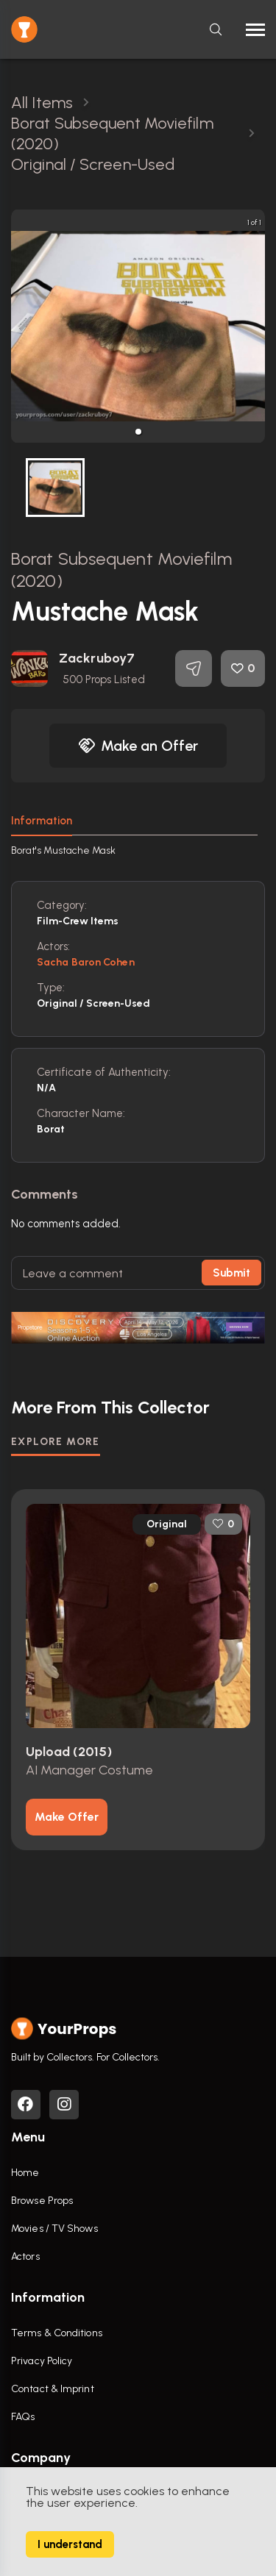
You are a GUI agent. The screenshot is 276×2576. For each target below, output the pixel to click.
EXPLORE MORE (55, 1441)
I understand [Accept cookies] (70, 2544)
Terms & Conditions (56, 2333)
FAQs (23, 2417)
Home (25, 2172)
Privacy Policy (41, 2361)
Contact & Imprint (52, 2389)
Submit (231, 1273)
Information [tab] (41, 820)
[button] (138, 432)
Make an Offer (138, 745)
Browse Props (42, 2200)
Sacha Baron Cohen (86, 962)
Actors (25, 2256)
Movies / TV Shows (54, 2228)
